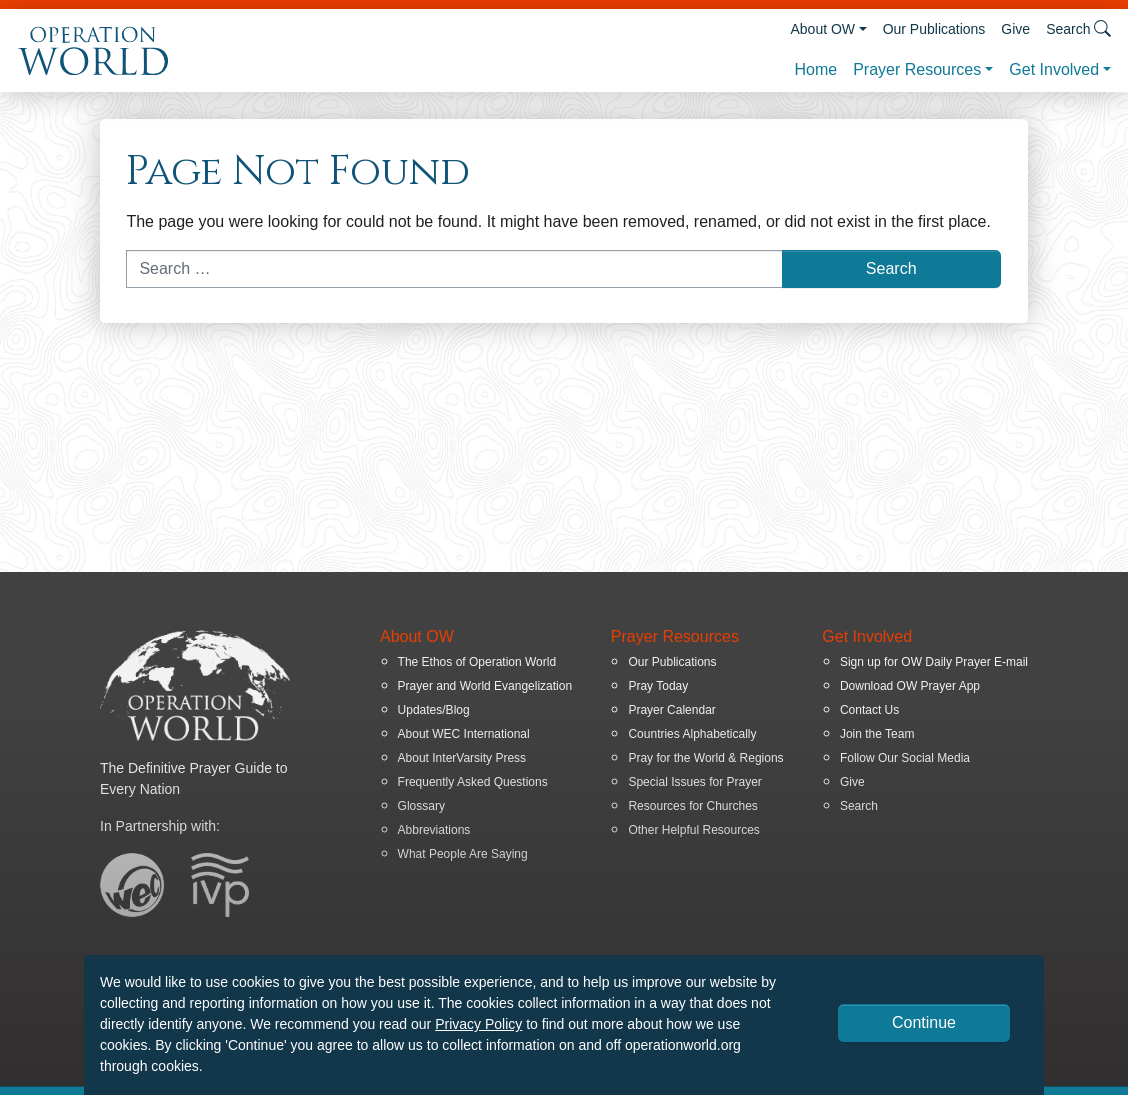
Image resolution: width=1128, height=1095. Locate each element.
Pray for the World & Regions (705, 758)
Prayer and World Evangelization (485, 686)
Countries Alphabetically (692, 734)
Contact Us (869, 710)
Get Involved (1054, 69)
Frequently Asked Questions (473, 782)
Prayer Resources (917, 69)
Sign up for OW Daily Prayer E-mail (934, 662)
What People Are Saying (463, 854)
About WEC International (464, 734)
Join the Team (877, 734)
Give (1015, 29)
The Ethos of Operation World (477, 662)
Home (815, 69)
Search (859, 806)
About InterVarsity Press (462, 758)
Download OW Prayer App (910, 686)
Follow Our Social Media (905, 758)
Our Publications (934, 29)
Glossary (421, 806)
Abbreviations (434, 830)
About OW (822, 29)
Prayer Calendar (671, 710)
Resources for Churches (692, 806)
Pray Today (658, 686)
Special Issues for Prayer (694, 782)
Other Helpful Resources (693, 830)
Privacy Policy (478, 1024)
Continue (924, 1022)
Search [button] (1078, 28)
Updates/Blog (434, 710)
